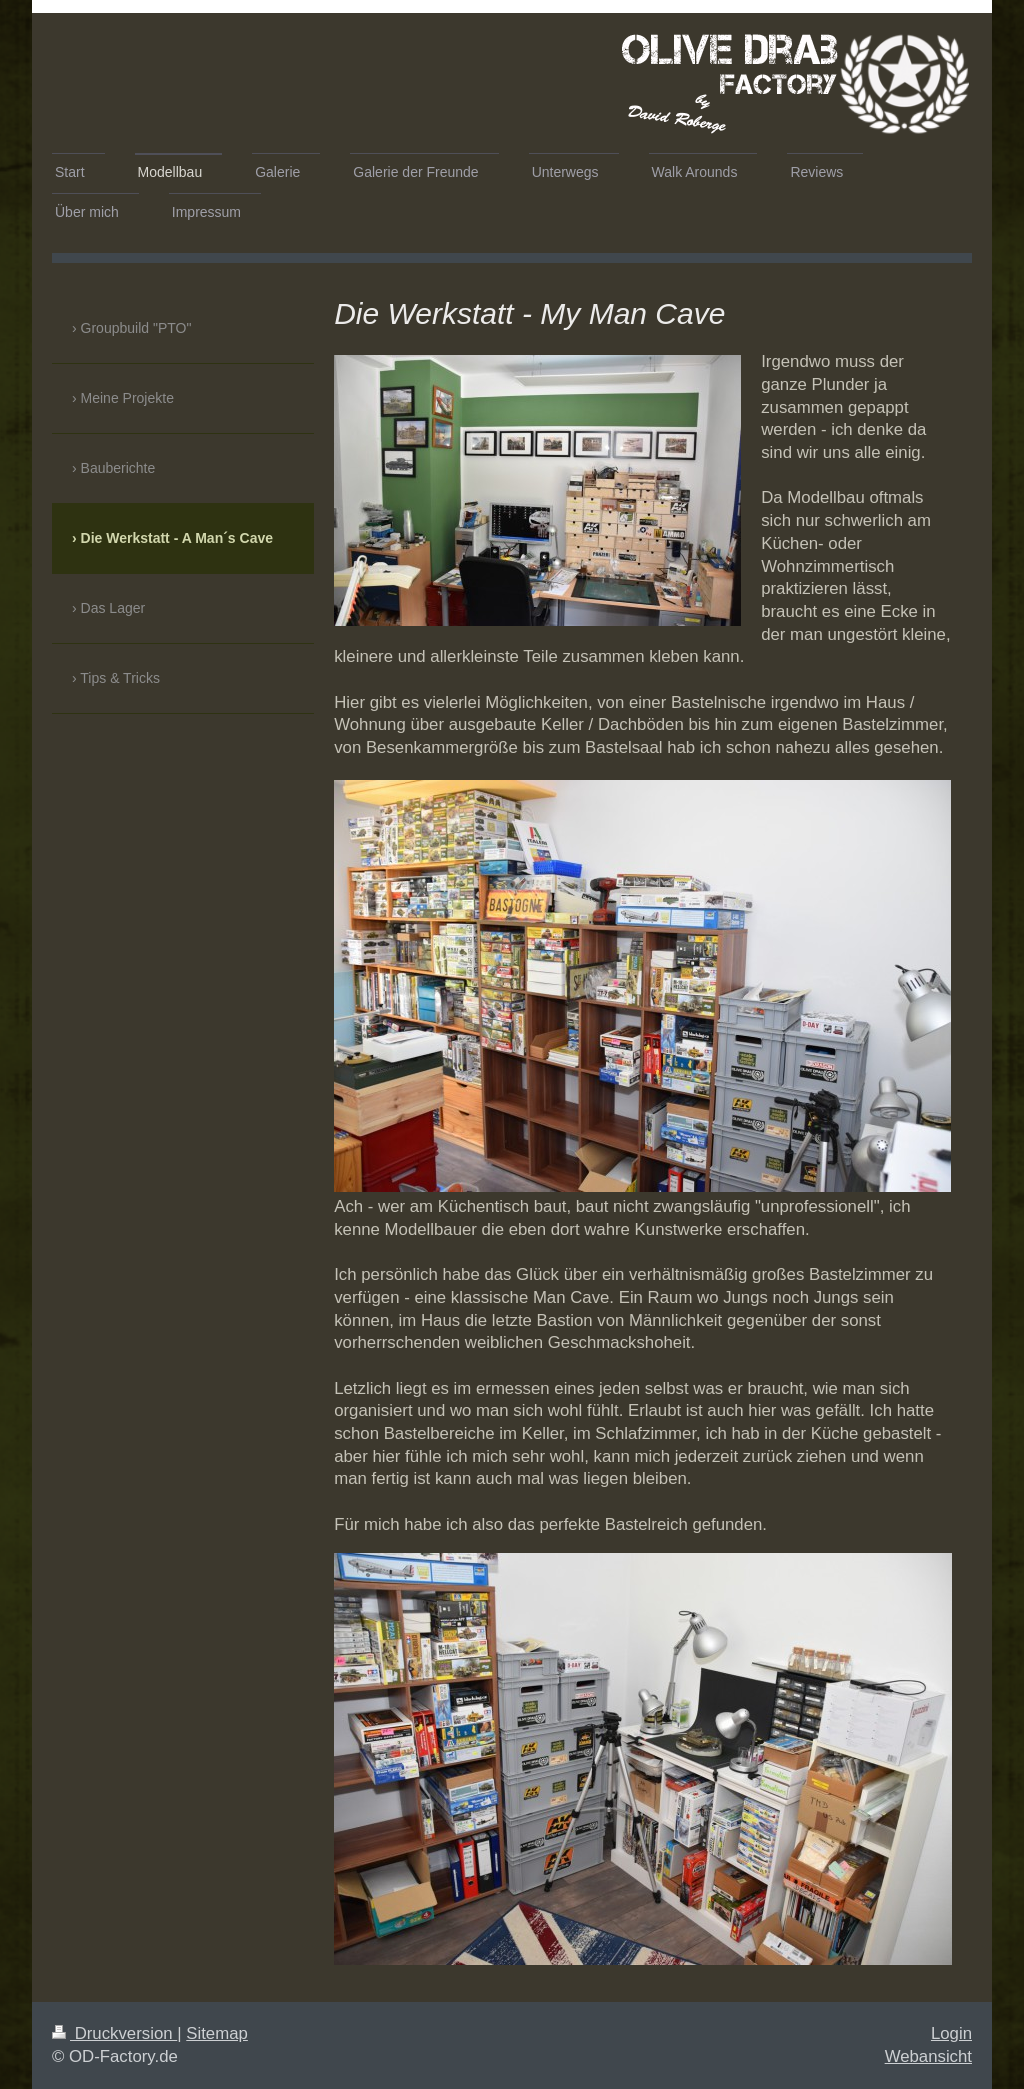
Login (951, 2033)
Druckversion (114, 2033)
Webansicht (928, 2056)
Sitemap (217, 2033)
